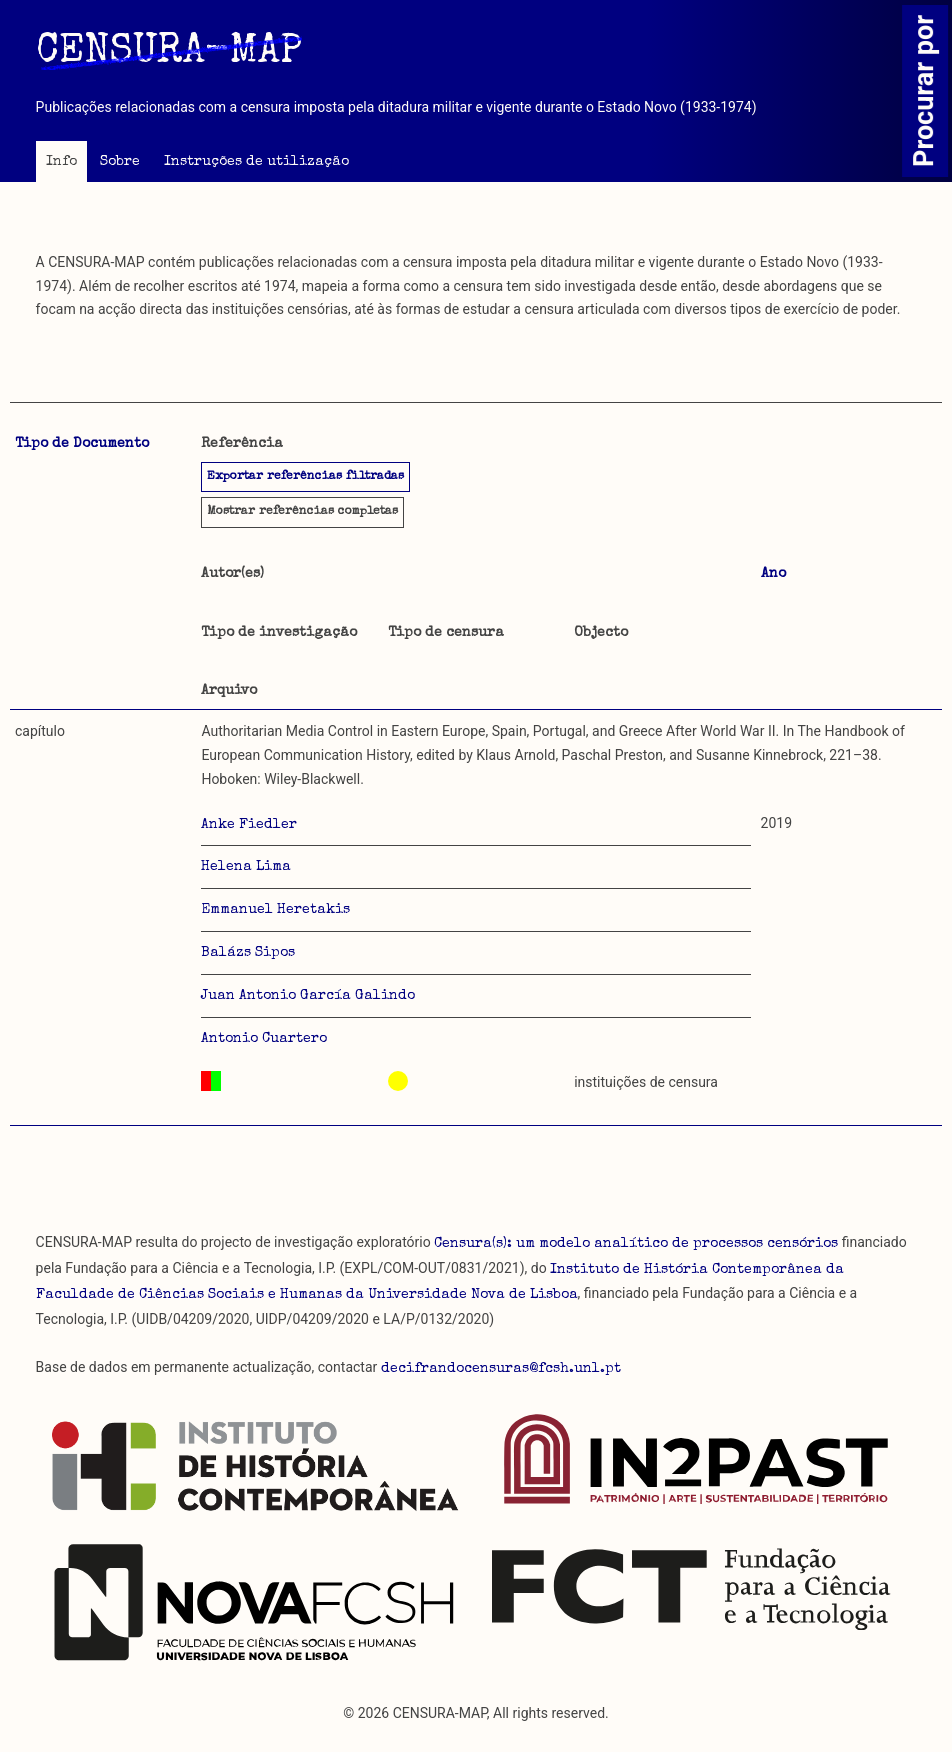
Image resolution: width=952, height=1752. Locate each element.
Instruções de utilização (256, 162)
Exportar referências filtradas (305, 477)
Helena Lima (246, 867)
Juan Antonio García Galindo (308, 996)
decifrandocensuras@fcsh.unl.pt (501, 1369)
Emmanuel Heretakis (275, 910)
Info (61, 162)
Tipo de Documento (82, 444)
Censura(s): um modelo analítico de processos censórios (636, 1244)
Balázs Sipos (248, 953)
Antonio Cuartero (264, 1039)
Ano (773, 574)
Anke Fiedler (249, 825)
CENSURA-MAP (169, 53)
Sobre (120, 162)
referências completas (302, 512)
